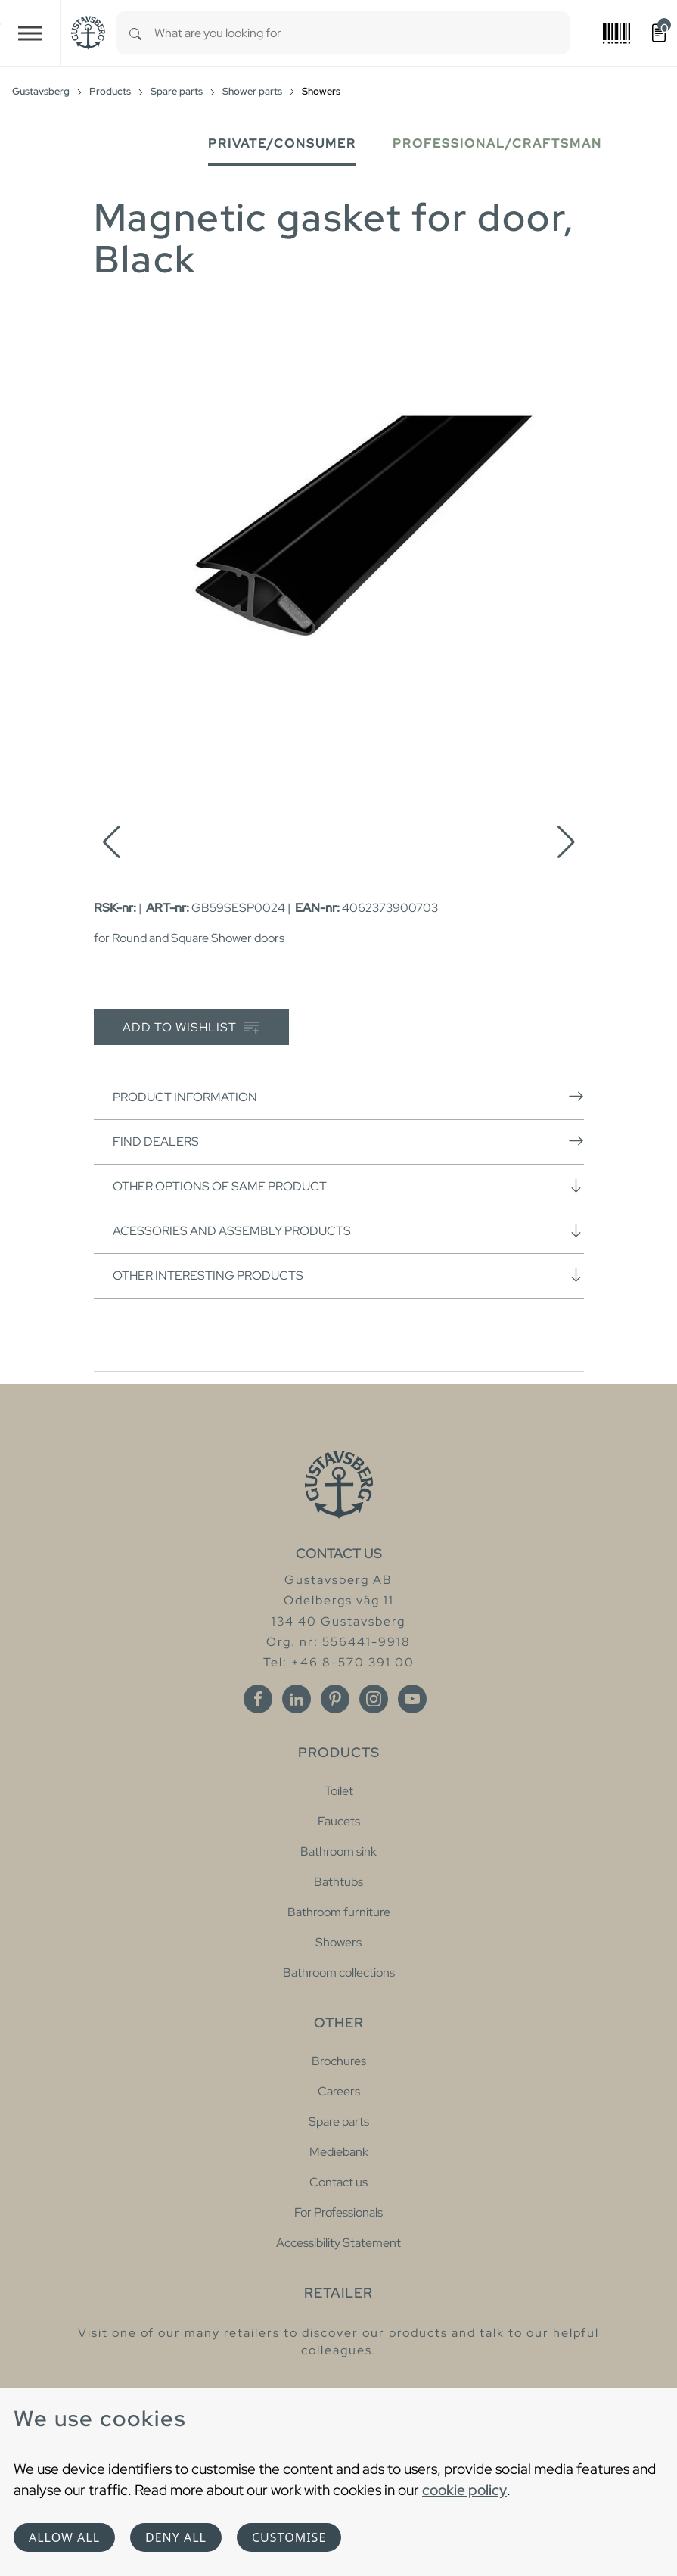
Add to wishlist (191, 1028)
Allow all (64, 2537)
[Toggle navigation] (30, 33)
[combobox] (362, 33)
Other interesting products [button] (348, 1275)
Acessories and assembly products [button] (348, 1230)
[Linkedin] (296, 1699)
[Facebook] (258, 1699)
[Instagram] (373, 1699)
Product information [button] (348, 1096)
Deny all (176, 2537)
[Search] (135, 33)
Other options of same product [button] (348, 1186)
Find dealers (348, 1141)
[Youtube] (412, 1699)
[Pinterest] (335, 1699)
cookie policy (464, 2490)
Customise (289, 2537)
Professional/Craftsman (497, 143)
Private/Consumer (282, 143)
